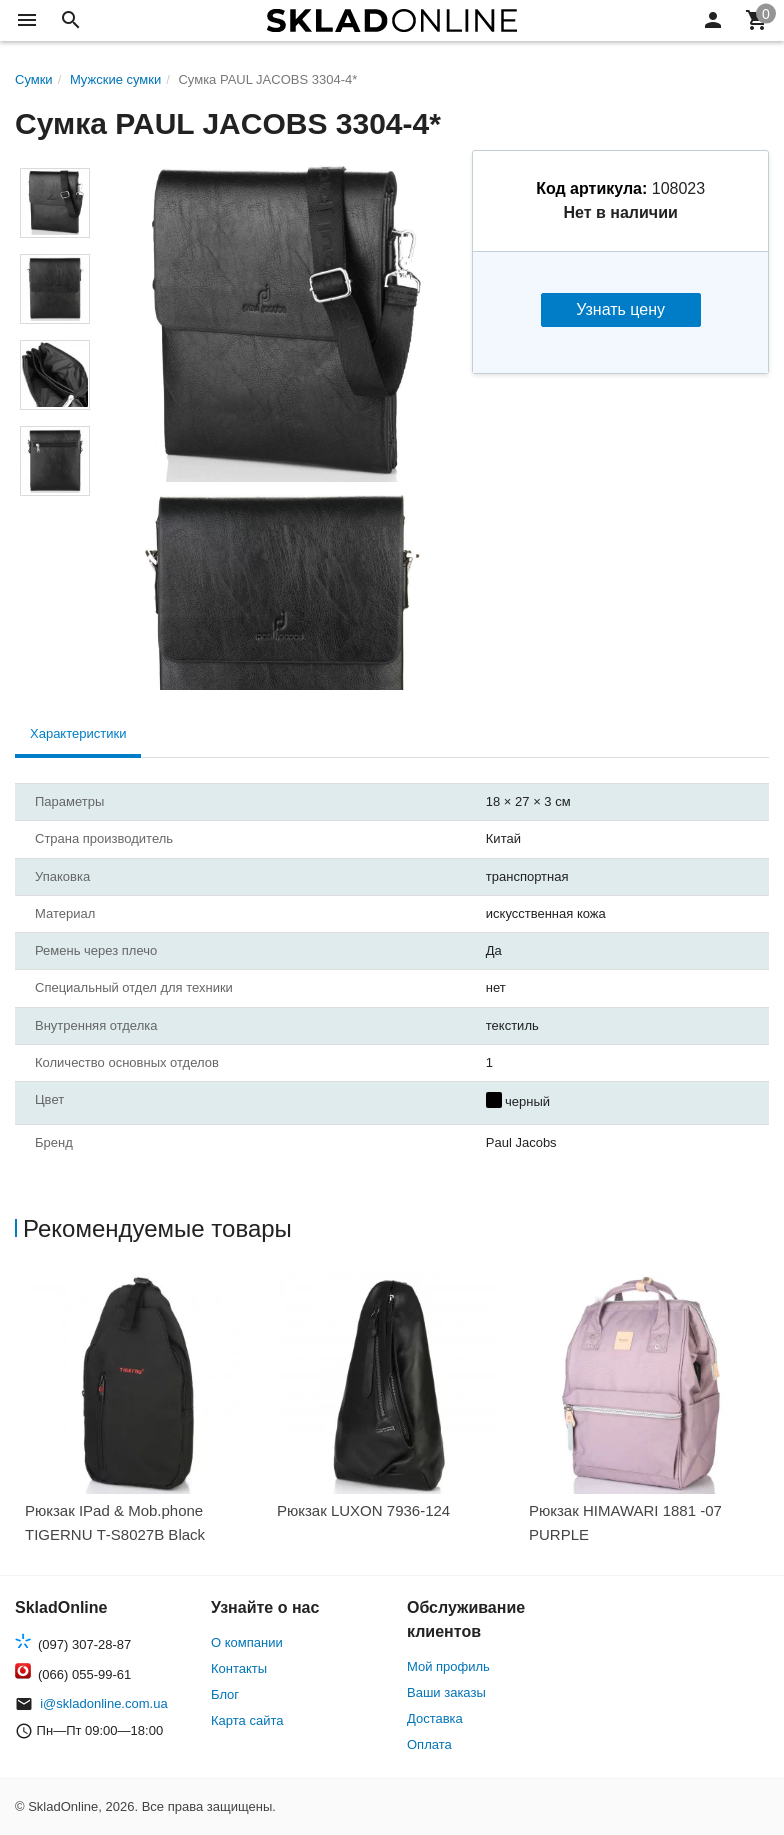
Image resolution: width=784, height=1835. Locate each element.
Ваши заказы (446, 1692)
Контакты (239, 1668)
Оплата (429, 1744)
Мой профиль (448, 1666)
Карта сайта (247, 1720)
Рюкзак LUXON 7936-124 (363, 1510)
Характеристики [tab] (78, 733)
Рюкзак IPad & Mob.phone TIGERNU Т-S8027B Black (115, 1522)
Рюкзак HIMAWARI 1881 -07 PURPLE (625, 1522)
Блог (225, 1694)
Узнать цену (620, 309)
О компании (247, 1642)
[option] (141, 1415)
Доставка (435, 1718)
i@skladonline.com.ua (103, 1703)
